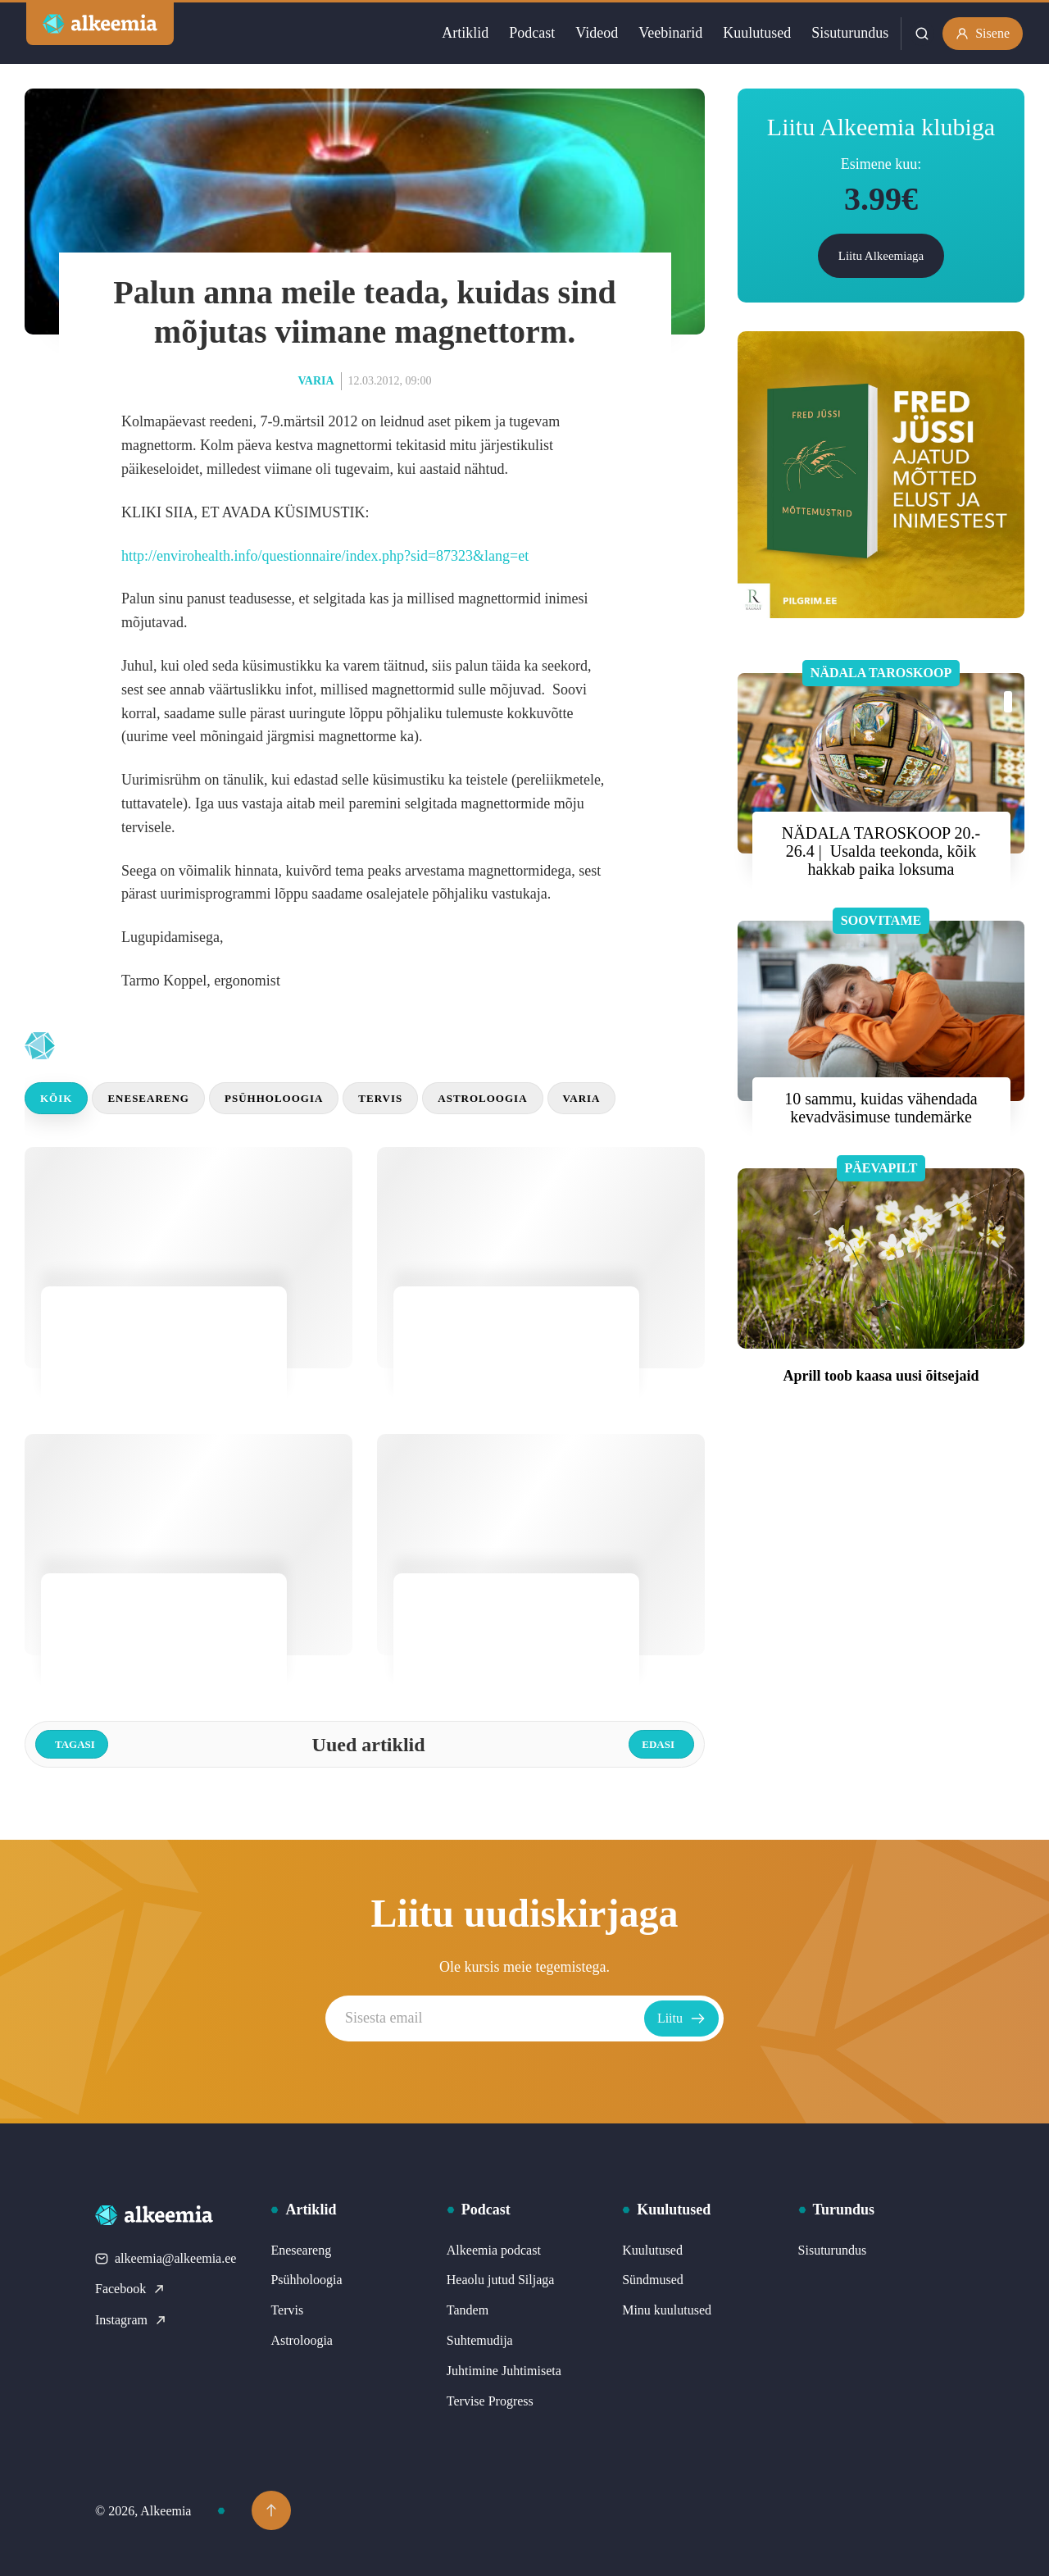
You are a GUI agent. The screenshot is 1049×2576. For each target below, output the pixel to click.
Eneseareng (148, 1098)
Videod (596, 33)
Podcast (532, 33)
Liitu (681, 2018)
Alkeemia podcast (494, 2250)
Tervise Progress (490, 2401)
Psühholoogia (274, 1098)
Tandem (467, 2310)
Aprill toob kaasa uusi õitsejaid (881, 1376)
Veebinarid (670, 33)
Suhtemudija (480, 2340)
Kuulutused (757, 33)
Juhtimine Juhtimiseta (504, 2371)
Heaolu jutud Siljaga (501, 2280)
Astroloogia (482, 1098)
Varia (316, 381)
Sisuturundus (849, 33)
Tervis (380, 1098)
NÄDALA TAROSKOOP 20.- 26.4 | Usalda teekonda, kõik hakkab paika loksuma (881, 851)
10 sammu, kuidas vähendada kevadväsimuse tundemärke (881, 1108)
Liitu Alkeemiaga (881, 255)
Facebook (130, 2289)
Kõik (56, 1098)
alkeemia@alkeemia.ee (165, 2258)
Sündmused (652, 2280)
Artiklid (465, 33)
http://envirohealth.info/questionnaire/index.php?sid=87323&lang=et (325, 556)
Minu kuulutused (666, 2310)
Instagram (131, 2320)
